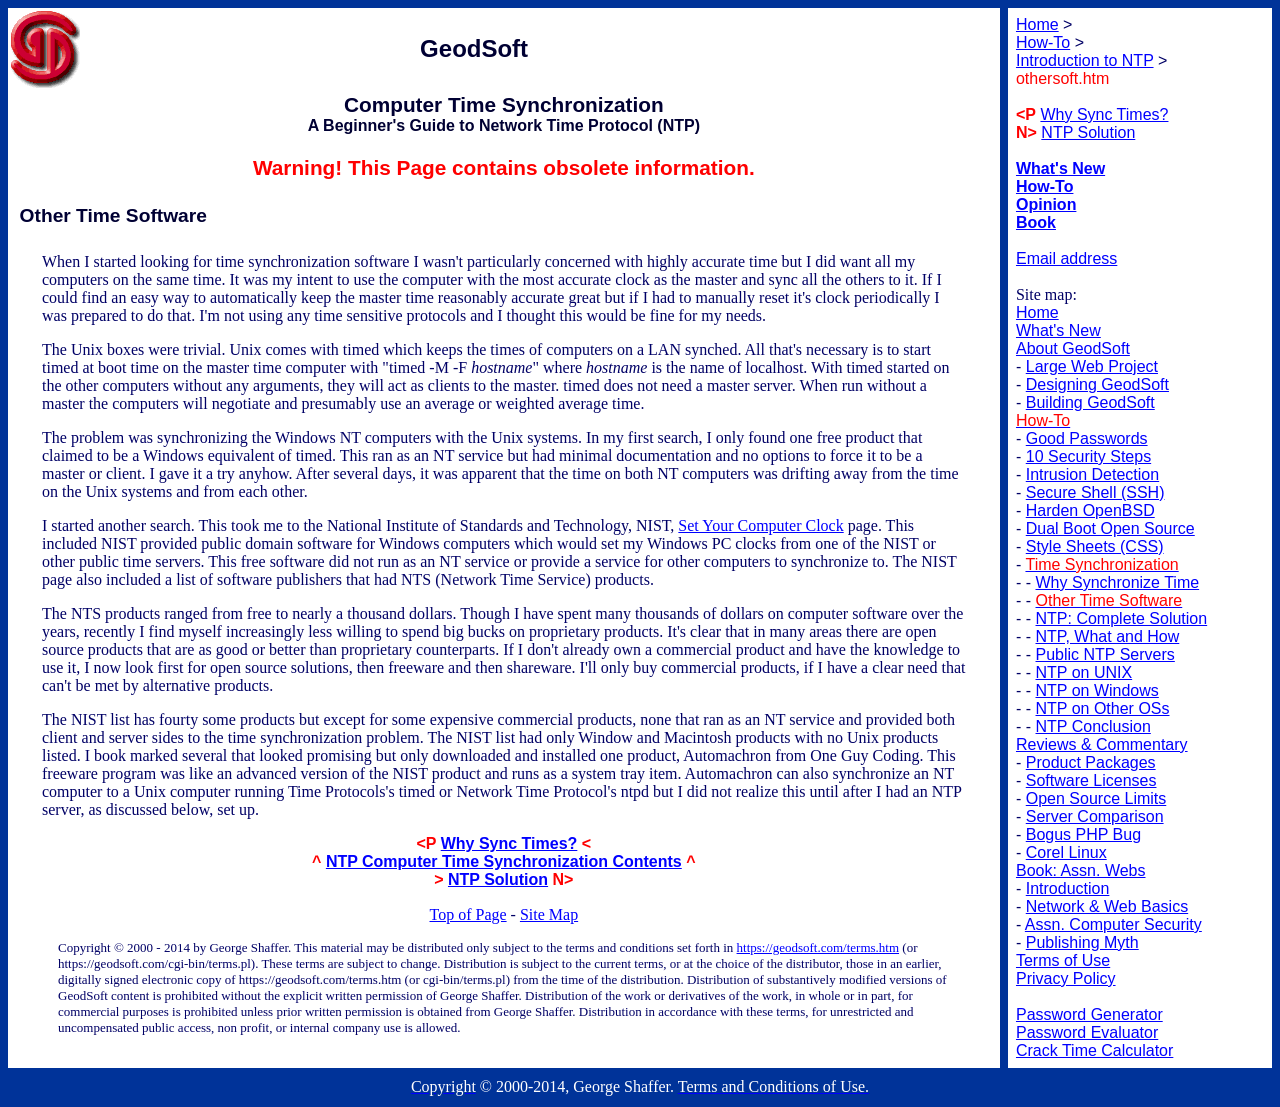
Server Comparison (1095, 816)
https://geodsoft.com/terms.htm (818, 947)
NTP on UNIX (1084, 672)
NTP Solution (498, 879)
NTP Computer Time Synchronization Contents (504, 861)
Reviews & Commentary (1102, 744)
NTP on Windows (1097, 690)
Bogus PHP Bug (1083, 834)
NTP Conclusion (1093, 726)
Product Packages (1091, 762)
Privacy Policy (1066, 978)
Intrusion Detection (1092, 474)
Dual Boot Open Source (1110, 528)
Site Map (549, 914)
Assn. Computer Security (1113, 924)
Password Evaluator (1087, 1032)
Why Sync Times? (509, 843)
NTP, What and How (1108, 636)
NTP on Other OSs (1103, 708)
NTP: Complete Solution (1122, 618)
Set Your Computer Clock (760, 525)
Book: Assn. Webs (1081, 870)
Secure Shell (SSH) (1095, 492)
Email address (1066, 258)
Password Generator (1089, 1014)
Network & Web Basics (1107, 906)
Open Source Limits (1096, 798)
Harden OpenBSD (1090, 510)
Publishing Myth (1082, 942)
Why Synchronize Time (1118, 582)
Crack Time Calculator (1094, 1050)
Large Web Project (1092, 366)
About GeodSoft (1073, 348)
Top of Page (468, 914)
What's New (1058, 330)
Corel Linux (1066, 852)
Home (1037, 312)
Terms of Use (1063, 960)
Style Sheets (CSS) (1095, 546)
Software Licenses (1091, 780)
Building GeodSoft (1090, 402)
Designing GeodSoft (1097, 384)
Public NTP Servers (1105, 654)
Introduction (1068, 888)
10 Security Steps (1088, 456)
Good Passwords (1087, 438)
